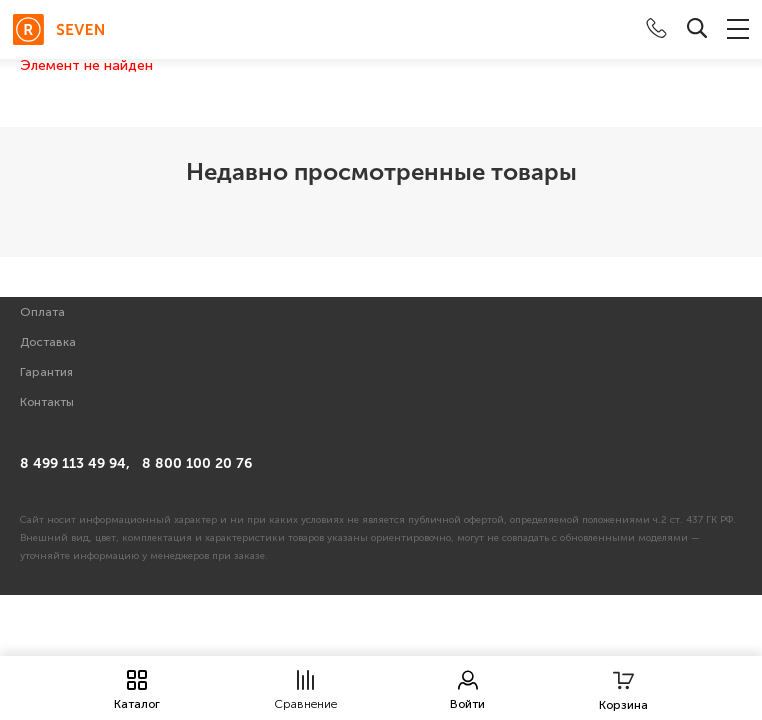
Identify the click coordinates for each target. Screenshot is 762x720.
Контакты (47, 402)
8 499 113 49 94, (75, 463)
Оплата (42, 312)
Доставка (48, 342)
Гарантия (46, 372)
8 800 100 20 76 (197, 463)
